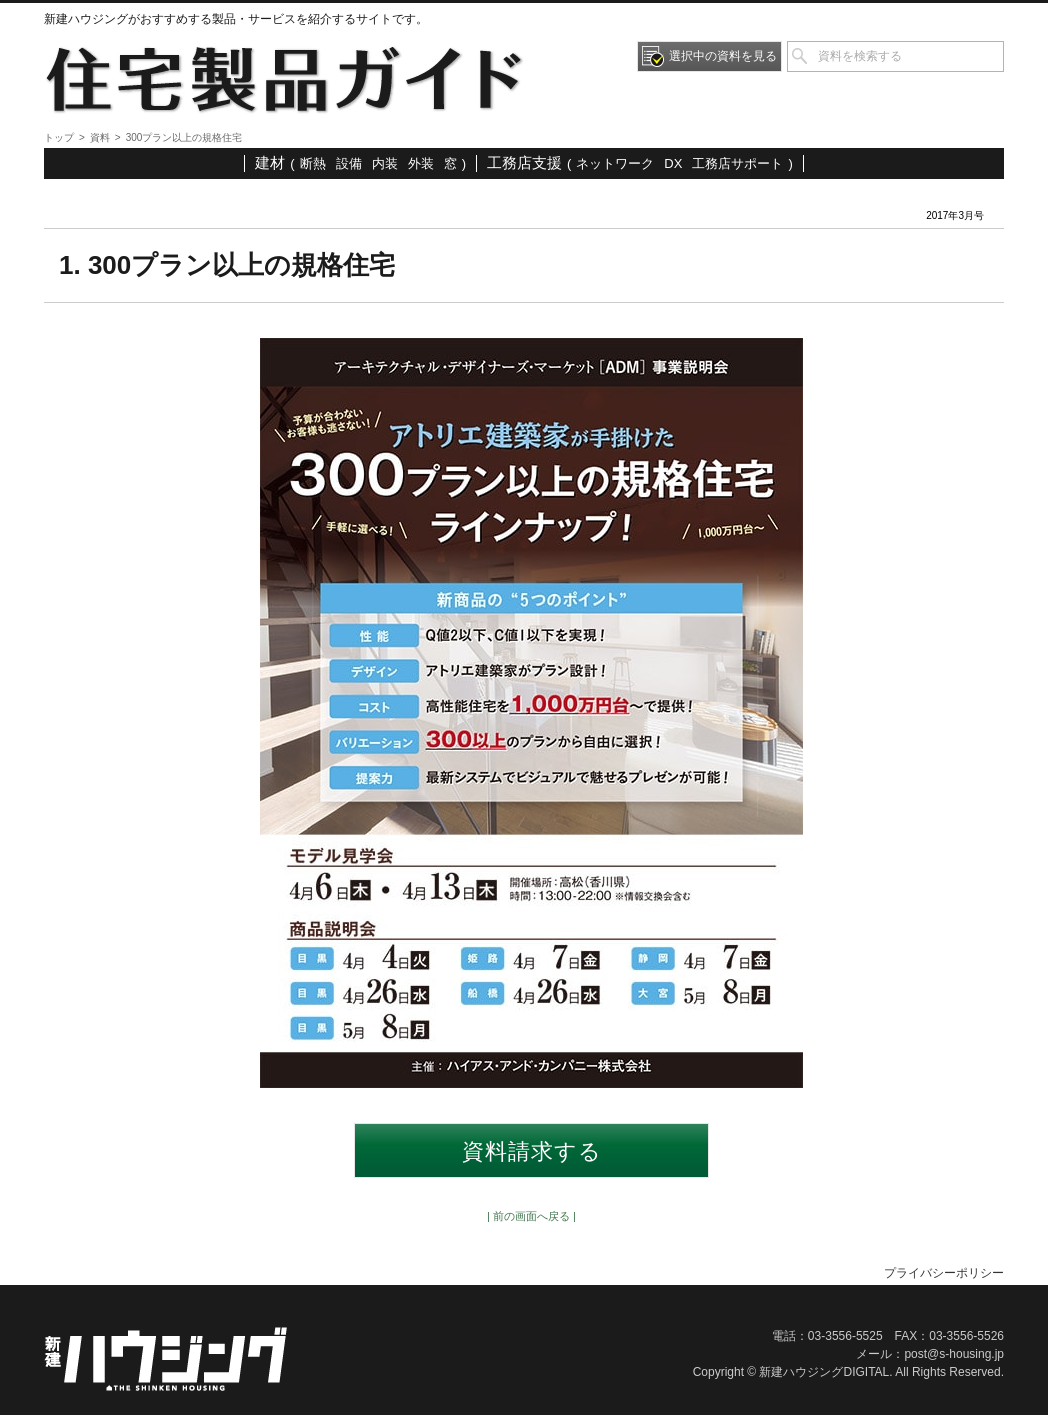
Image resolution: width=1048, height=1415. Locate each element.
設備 (349, 163)
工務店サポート (737, 163)
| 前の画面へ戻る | (531, 1216)
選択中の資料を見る (723, 56)
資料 (100, 137)
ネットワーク (615, 163)
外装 (421, 163)
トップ (59, 137)
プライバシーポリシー (944, 1273)
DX (673, 163)
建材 (270, 162)
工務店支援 (524, 162)
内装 (385, 163)
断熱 (313, 163)
